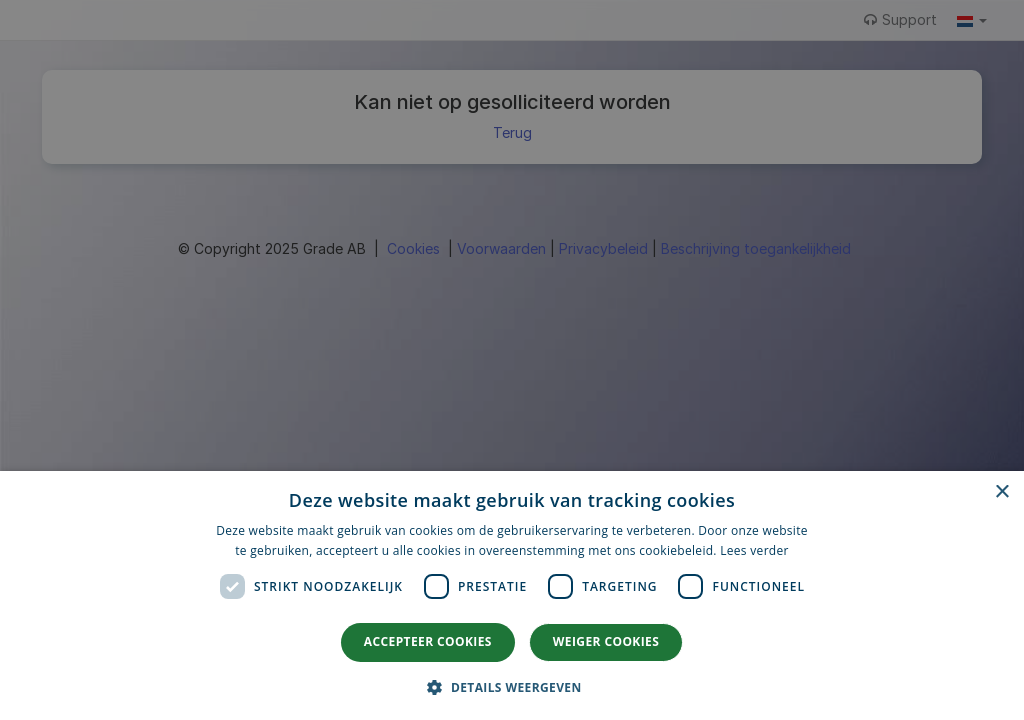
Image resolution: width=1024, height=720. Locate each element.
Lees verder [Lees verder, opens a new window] (754, 550)
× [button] (1001, 492)
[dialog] (512, 595)
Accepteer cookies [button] (428, 641)
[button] (511, 686)
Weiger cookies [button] (606, 641)
